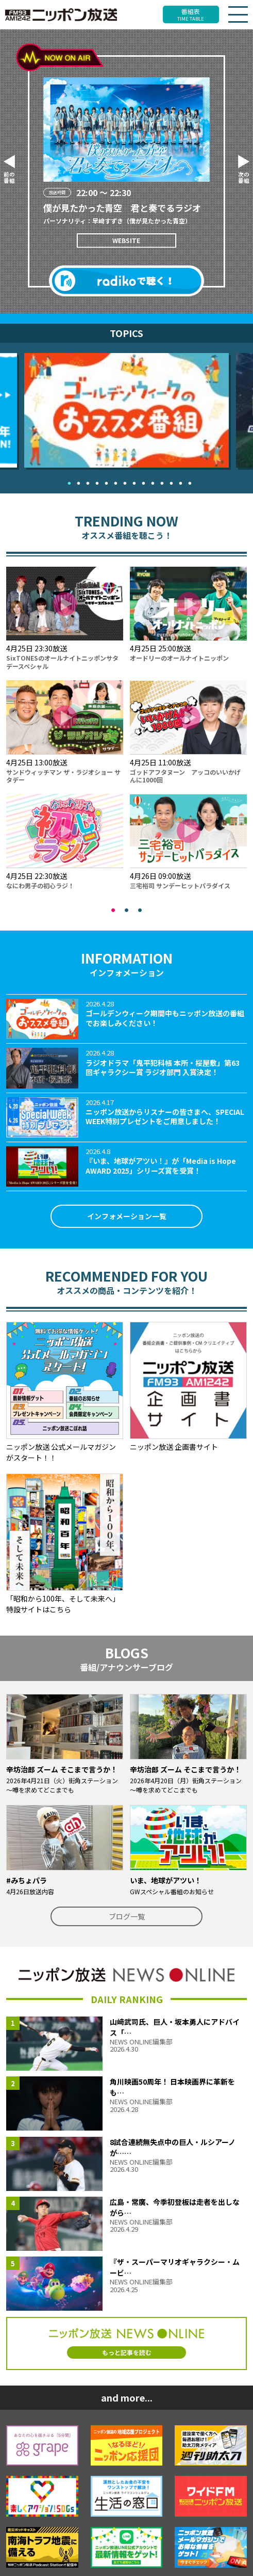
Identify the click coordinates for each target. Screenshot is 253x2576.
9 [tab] (141, 480)
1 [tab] (67, 480)
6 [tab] (113, 480)
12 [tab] (169, 480)
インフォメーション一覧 (126, 1216)
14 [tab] (187, 480)
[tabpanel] (126, 410)
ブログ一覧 (127, 1916)
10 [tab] (150, 480)
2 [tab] (76, 480)
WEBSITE (126, 240)
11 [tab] (159, 480)
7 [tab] (122, 480)
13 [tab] (178, 480)
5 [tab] (104, 480)
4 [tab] (94, 480)
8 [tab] (131, 480)
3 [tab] (85, 480)
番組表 (190, 14)
